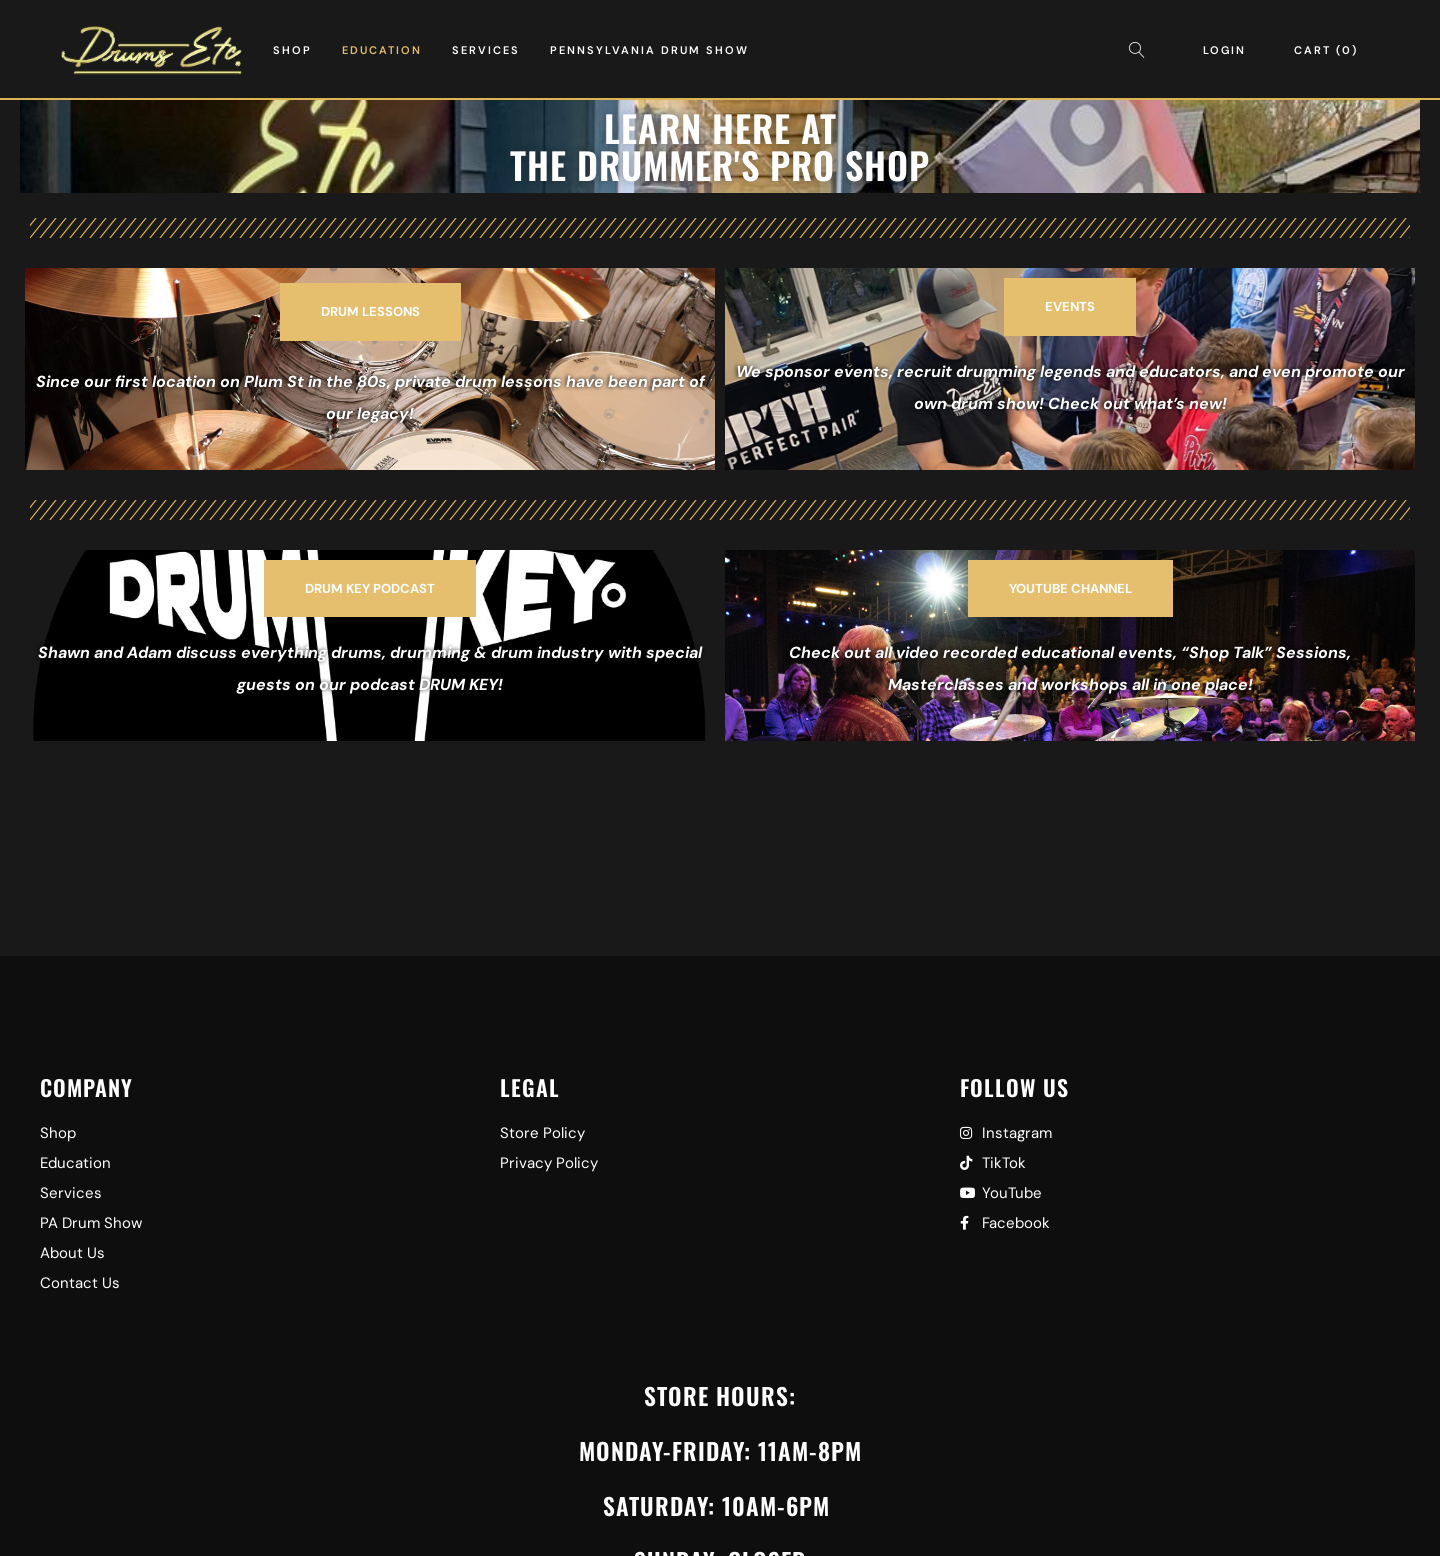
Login (1224, 50)
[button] (370, 312)
